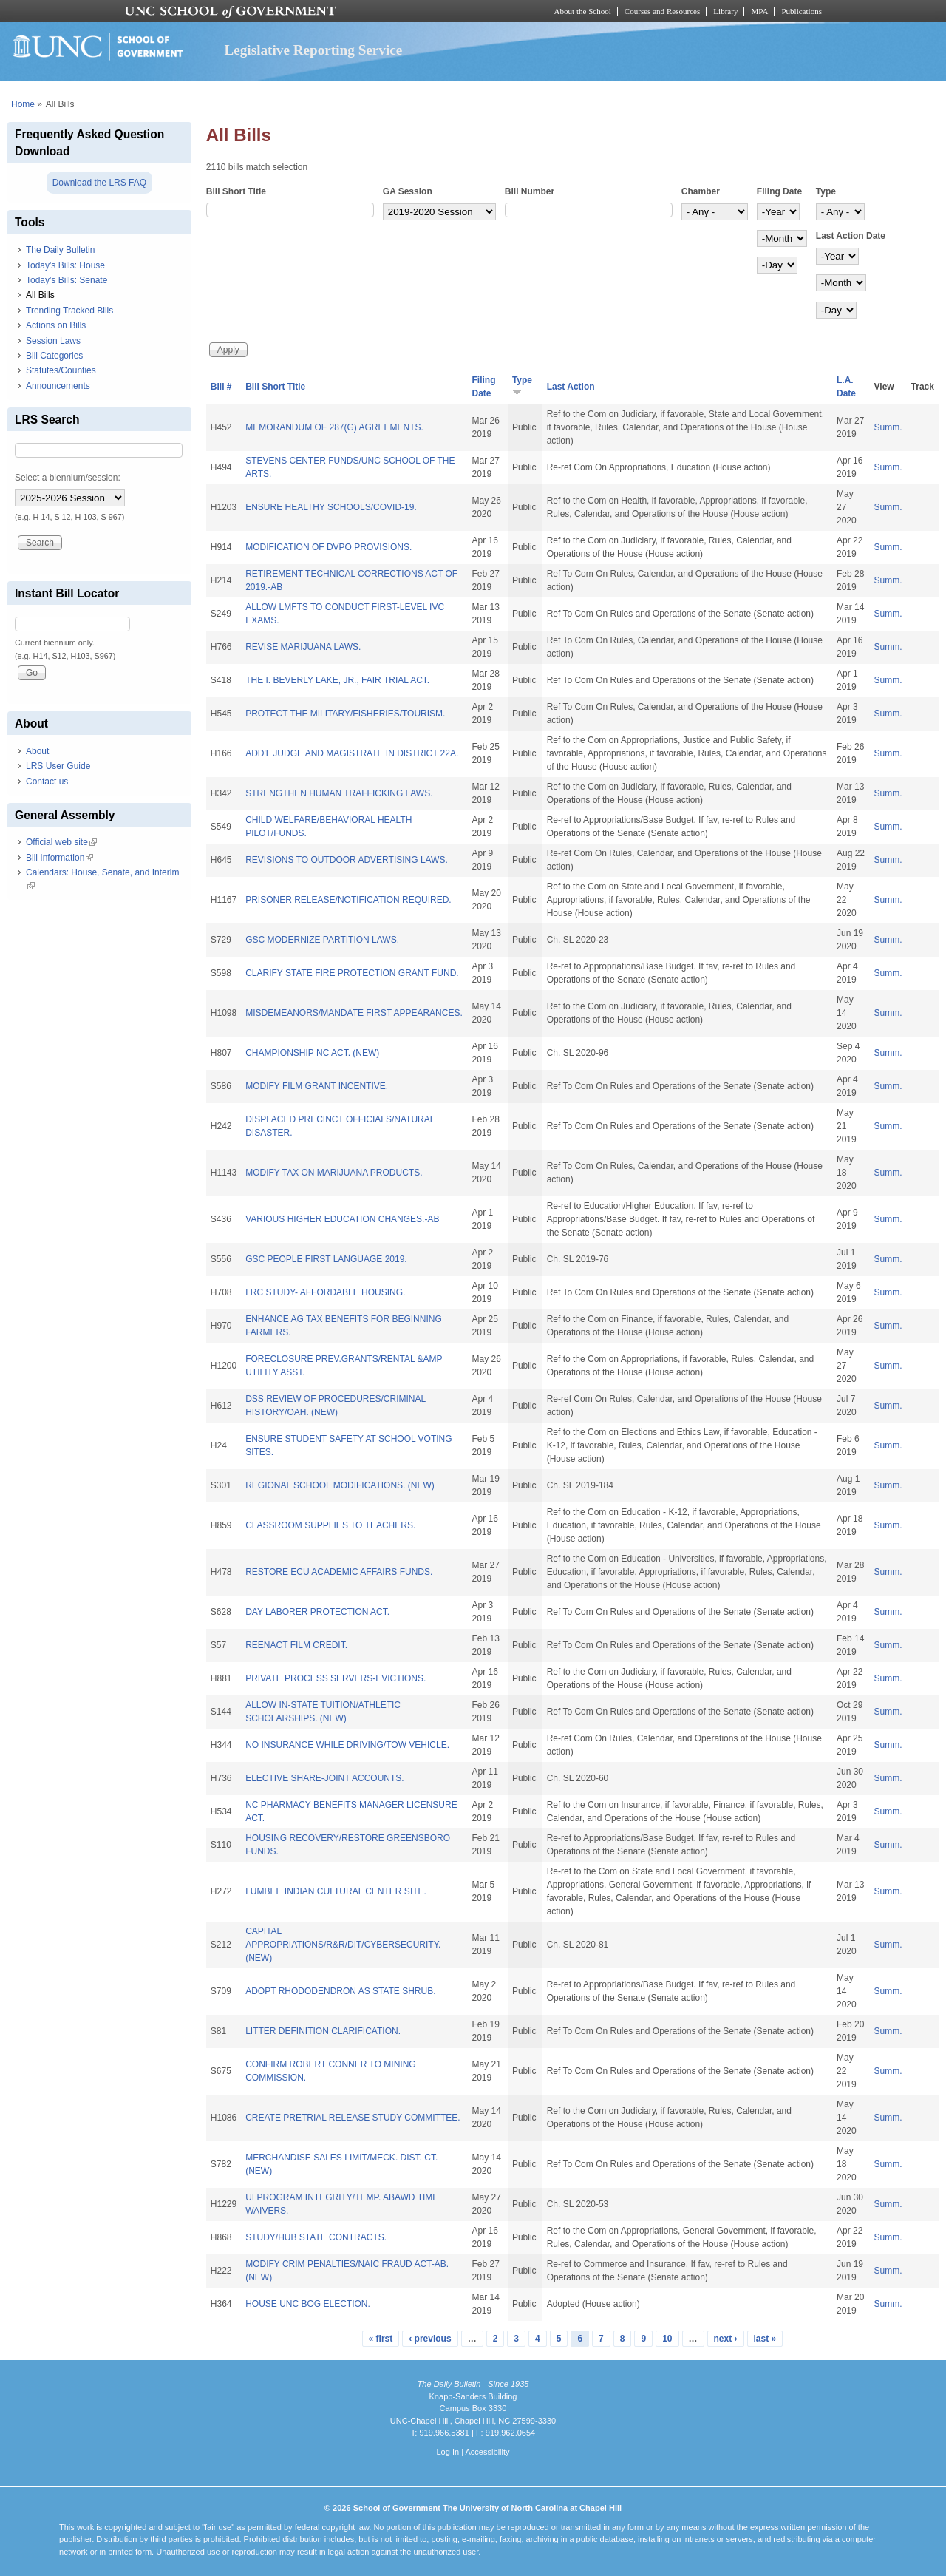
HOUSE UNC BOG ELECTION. (307, 2304)
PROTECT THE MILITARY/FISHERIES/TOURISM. (345, 713)
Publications (801, 11)
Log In (447, 2451)
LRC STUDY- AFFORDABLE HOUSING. (325, 1292)
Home (23, 104)
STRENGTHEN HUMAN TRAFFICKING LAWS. (338, 793)
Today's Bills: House (65, 265)
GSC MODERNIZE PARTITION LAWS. (322, 940)
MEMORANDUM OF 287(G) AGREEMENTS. (334, 427)
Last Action (571, 387)
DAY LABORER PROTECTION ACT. (317, 1612)
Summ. (888, 427)
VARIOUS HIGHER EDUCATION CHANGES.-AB (342, 1219)
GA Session (407, 191)
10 (667, 2338)
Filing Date (779, 191)
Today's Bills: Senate (66, 280)
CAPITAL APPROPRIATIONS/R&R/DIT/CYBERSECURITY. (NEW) (342, 1944)
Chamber (700, 191)
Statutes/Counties (61, 370)
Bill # (221, 387)
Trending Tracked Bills (69, 310)
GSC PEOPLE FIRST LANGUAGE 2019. (326, 1259)
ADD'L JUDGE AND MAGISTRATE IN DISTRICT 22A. (351, 753)
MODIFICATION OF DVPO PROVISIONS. (328, 547)
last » (765, 2338)
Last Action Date (850, 236)
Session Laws (53, 341)
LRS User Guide (58, 766)
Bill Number (529, 191)
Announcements (58, 386)
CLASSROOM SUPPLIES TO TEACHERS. (330, 1525)
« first (381, 2338)
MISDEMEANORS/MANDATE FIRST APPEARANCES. (354, 1013)
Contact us (47, 781)
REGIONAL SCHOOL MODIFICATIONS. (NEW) (340, 1485)
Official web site (61, 842)
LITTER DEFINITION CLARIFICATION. (323, 2031)
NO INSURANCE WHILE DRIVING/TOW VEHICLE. (347, 1745)
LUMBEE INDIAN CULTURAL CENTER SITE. (335, 1891)
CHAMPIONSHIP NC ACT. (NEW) (312, 1053)
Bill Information (59, 858)
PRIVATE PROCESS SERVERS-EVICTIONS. (335, 1678)
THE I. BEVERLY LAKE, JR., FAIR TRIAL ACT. (337, 680)
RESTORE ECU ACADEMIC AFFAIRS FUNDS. (338, 1572)
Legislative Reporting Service (313, 50)
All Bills (40, 295)
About (37, 751)
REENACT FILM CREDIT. (296, 1645)
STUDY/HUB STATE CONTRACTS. (316, 2237)
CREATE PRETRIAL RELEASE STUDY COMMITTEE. (352, 2117)
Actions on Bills (56, 325)
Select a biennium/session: (67, 477)
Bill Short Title (236, 191)
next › (726, 2338)
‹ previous (430, 2338)
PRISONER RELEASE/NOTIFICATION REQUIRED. (348, 900)
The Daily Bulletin (60, 250)
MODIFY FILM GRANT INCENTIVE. (316, 1086)
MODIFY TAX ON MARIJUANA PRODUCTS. (333, 1172)
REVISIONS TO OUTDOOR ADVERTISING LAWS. (346, 860)
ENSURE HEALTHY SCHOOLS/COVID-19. (331, 507)
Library (725, 11)
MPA (759, 11)
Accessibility (487, 2451)
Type (826, 191)
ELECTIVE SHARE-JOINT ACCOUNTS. (324, 1778)
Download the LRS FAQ (99, 182)
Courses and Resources (662, 11)
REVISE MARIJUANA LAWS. (303, 647)
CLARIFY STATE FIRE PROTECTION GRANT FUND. (351, 973)
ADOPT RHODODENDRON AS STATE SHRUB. (340, 1991)
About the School (582, 11)
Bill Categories (54, 355)
